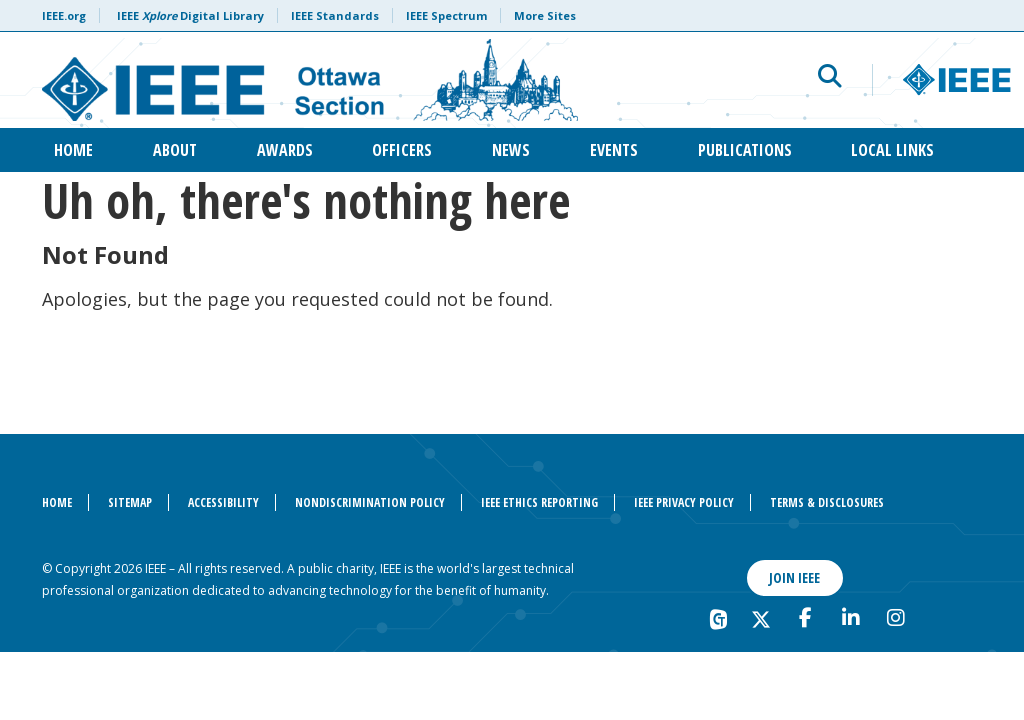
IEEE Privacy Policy (684, 502)
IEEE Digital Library (190, 15)
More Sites (545, 15)
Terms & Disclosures (827, 502)
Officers (402, 150)
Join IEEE (794, 577)
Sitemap (130, 502)
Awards (285, 150)
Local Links (892, 150)
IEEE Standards (335, 15)
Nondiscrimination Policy (370, 502)
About (175, 150)
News (511, 150)
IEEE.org (64, 15)
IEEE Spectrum (446, 15)
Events (614, 150)
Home (73, 150)
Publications (745, 150)
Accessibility (223, 502)
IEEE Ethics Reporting (539, 502)
